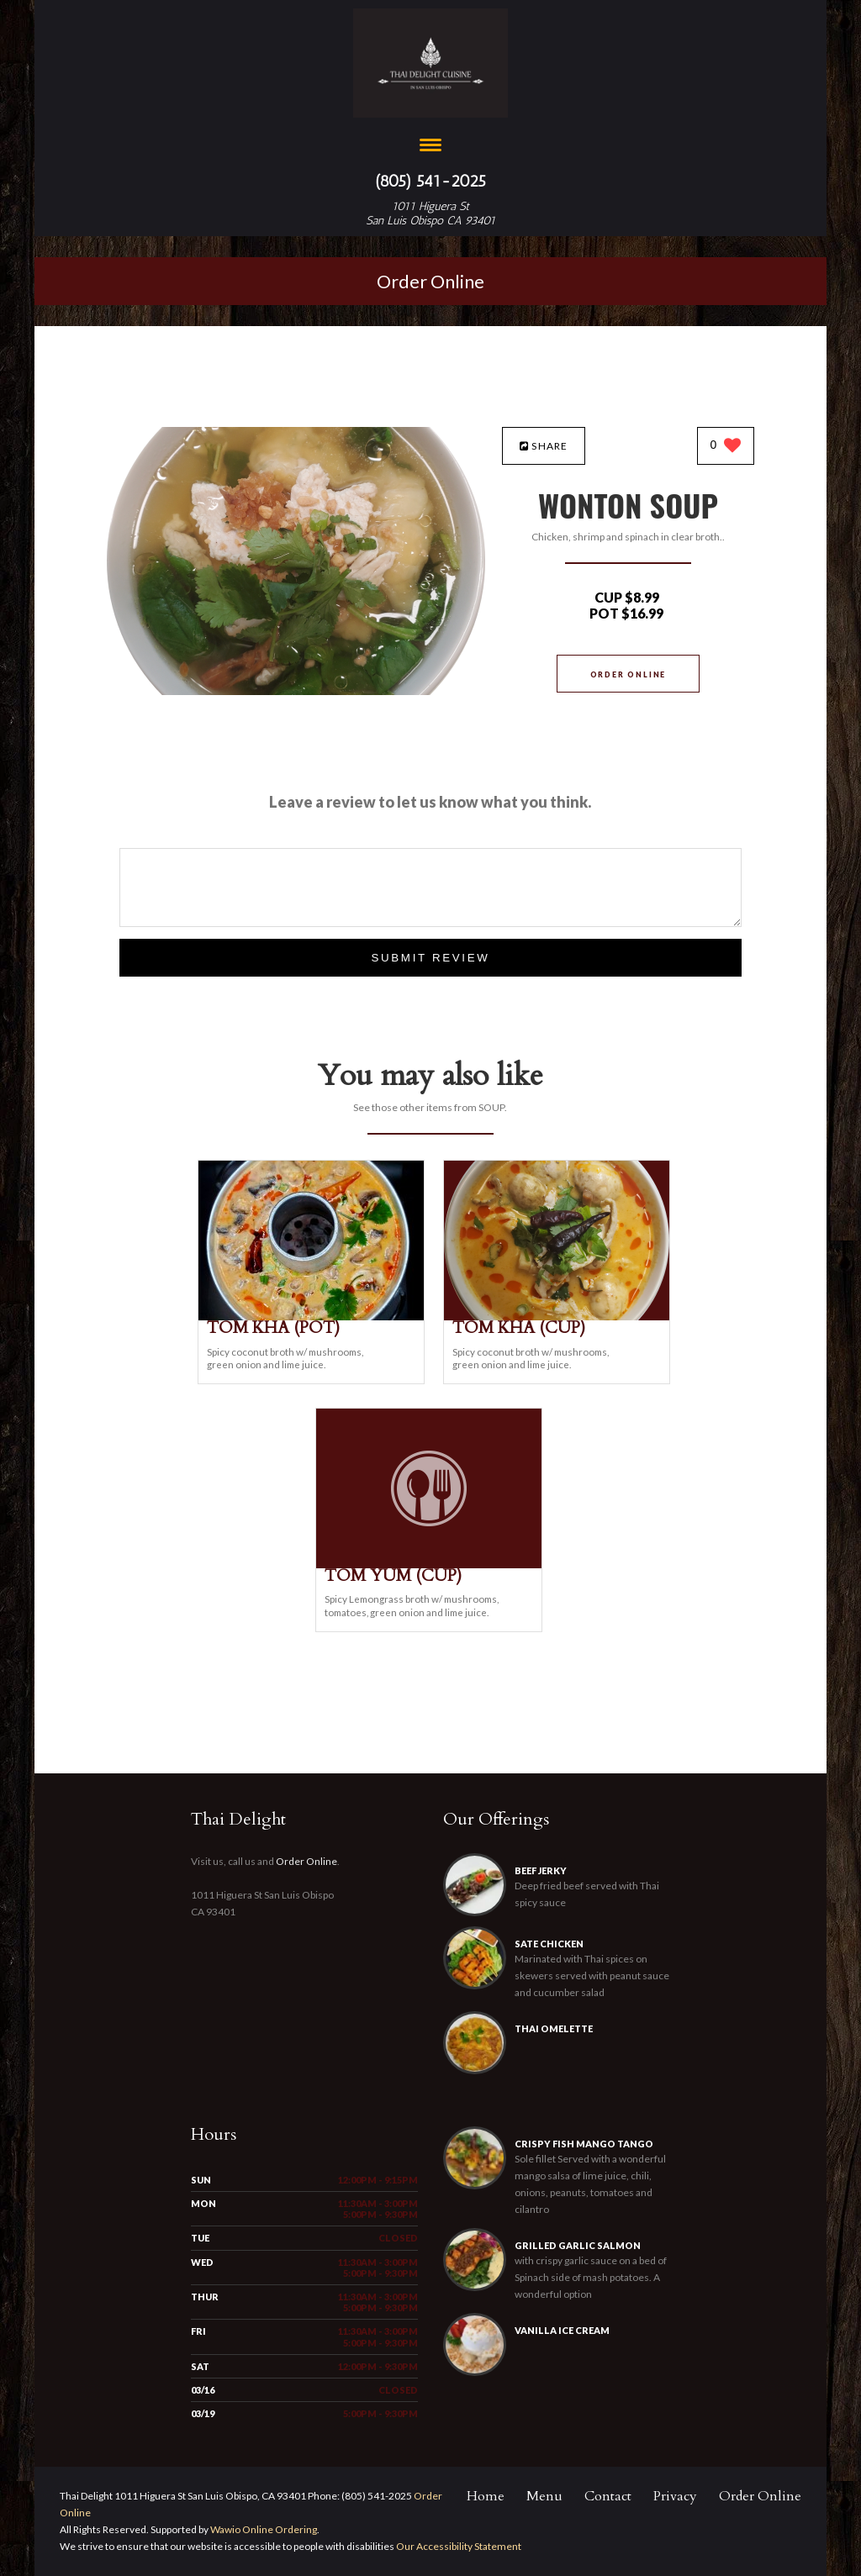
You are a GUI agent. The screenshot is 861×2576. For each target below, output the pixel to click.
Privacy (675, 2496)
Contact (607, 2496)
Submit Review (430, 957)
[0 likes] (726, 446)
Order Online (430, 281)
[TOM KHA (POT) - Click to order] (311, 1316)
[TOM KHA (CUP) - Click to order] (556, 1316)
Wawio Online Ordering (263, 2529)
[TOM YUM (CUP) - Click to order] (428, 1564)
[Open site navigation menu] (430, 147)
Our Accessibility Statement (457, 2546)
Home (485, 2496)
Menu (544, 2496)
